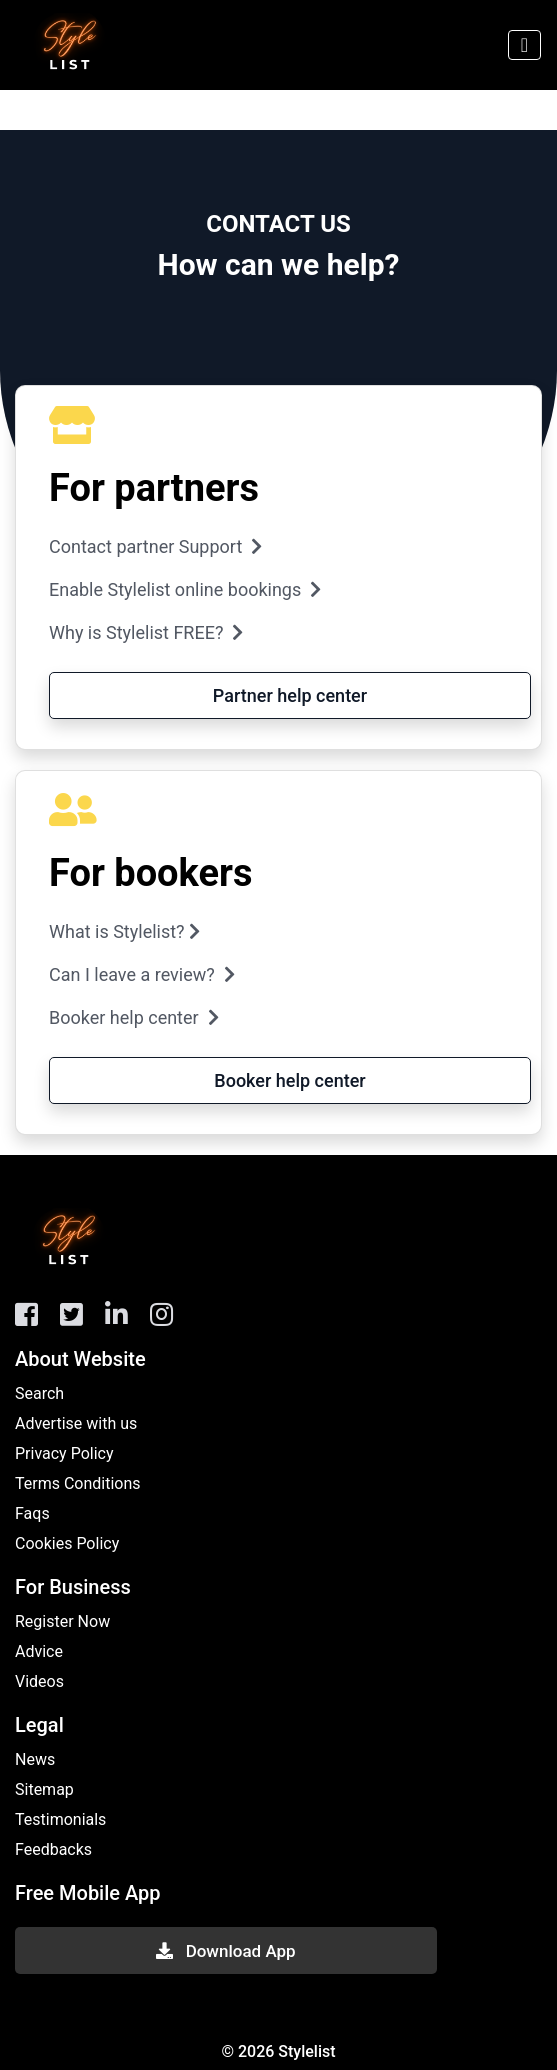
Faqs (32, 1513)
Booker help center (289, 1080)
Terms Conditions (78, 1483)
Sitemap (44, 1789)
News (35, 1759)
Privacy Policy (64, 1453)
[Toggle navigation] (524, 45)
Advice (39, 1651)
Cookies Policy (67, 1543)
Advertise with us (76, 1423)
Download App (226, 1951)
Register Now (62, 1621)
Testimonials (60, 1819)
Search (39, 1393)
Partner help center (290, 695)
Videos (39, 1681)
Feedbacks (53, 1849)
